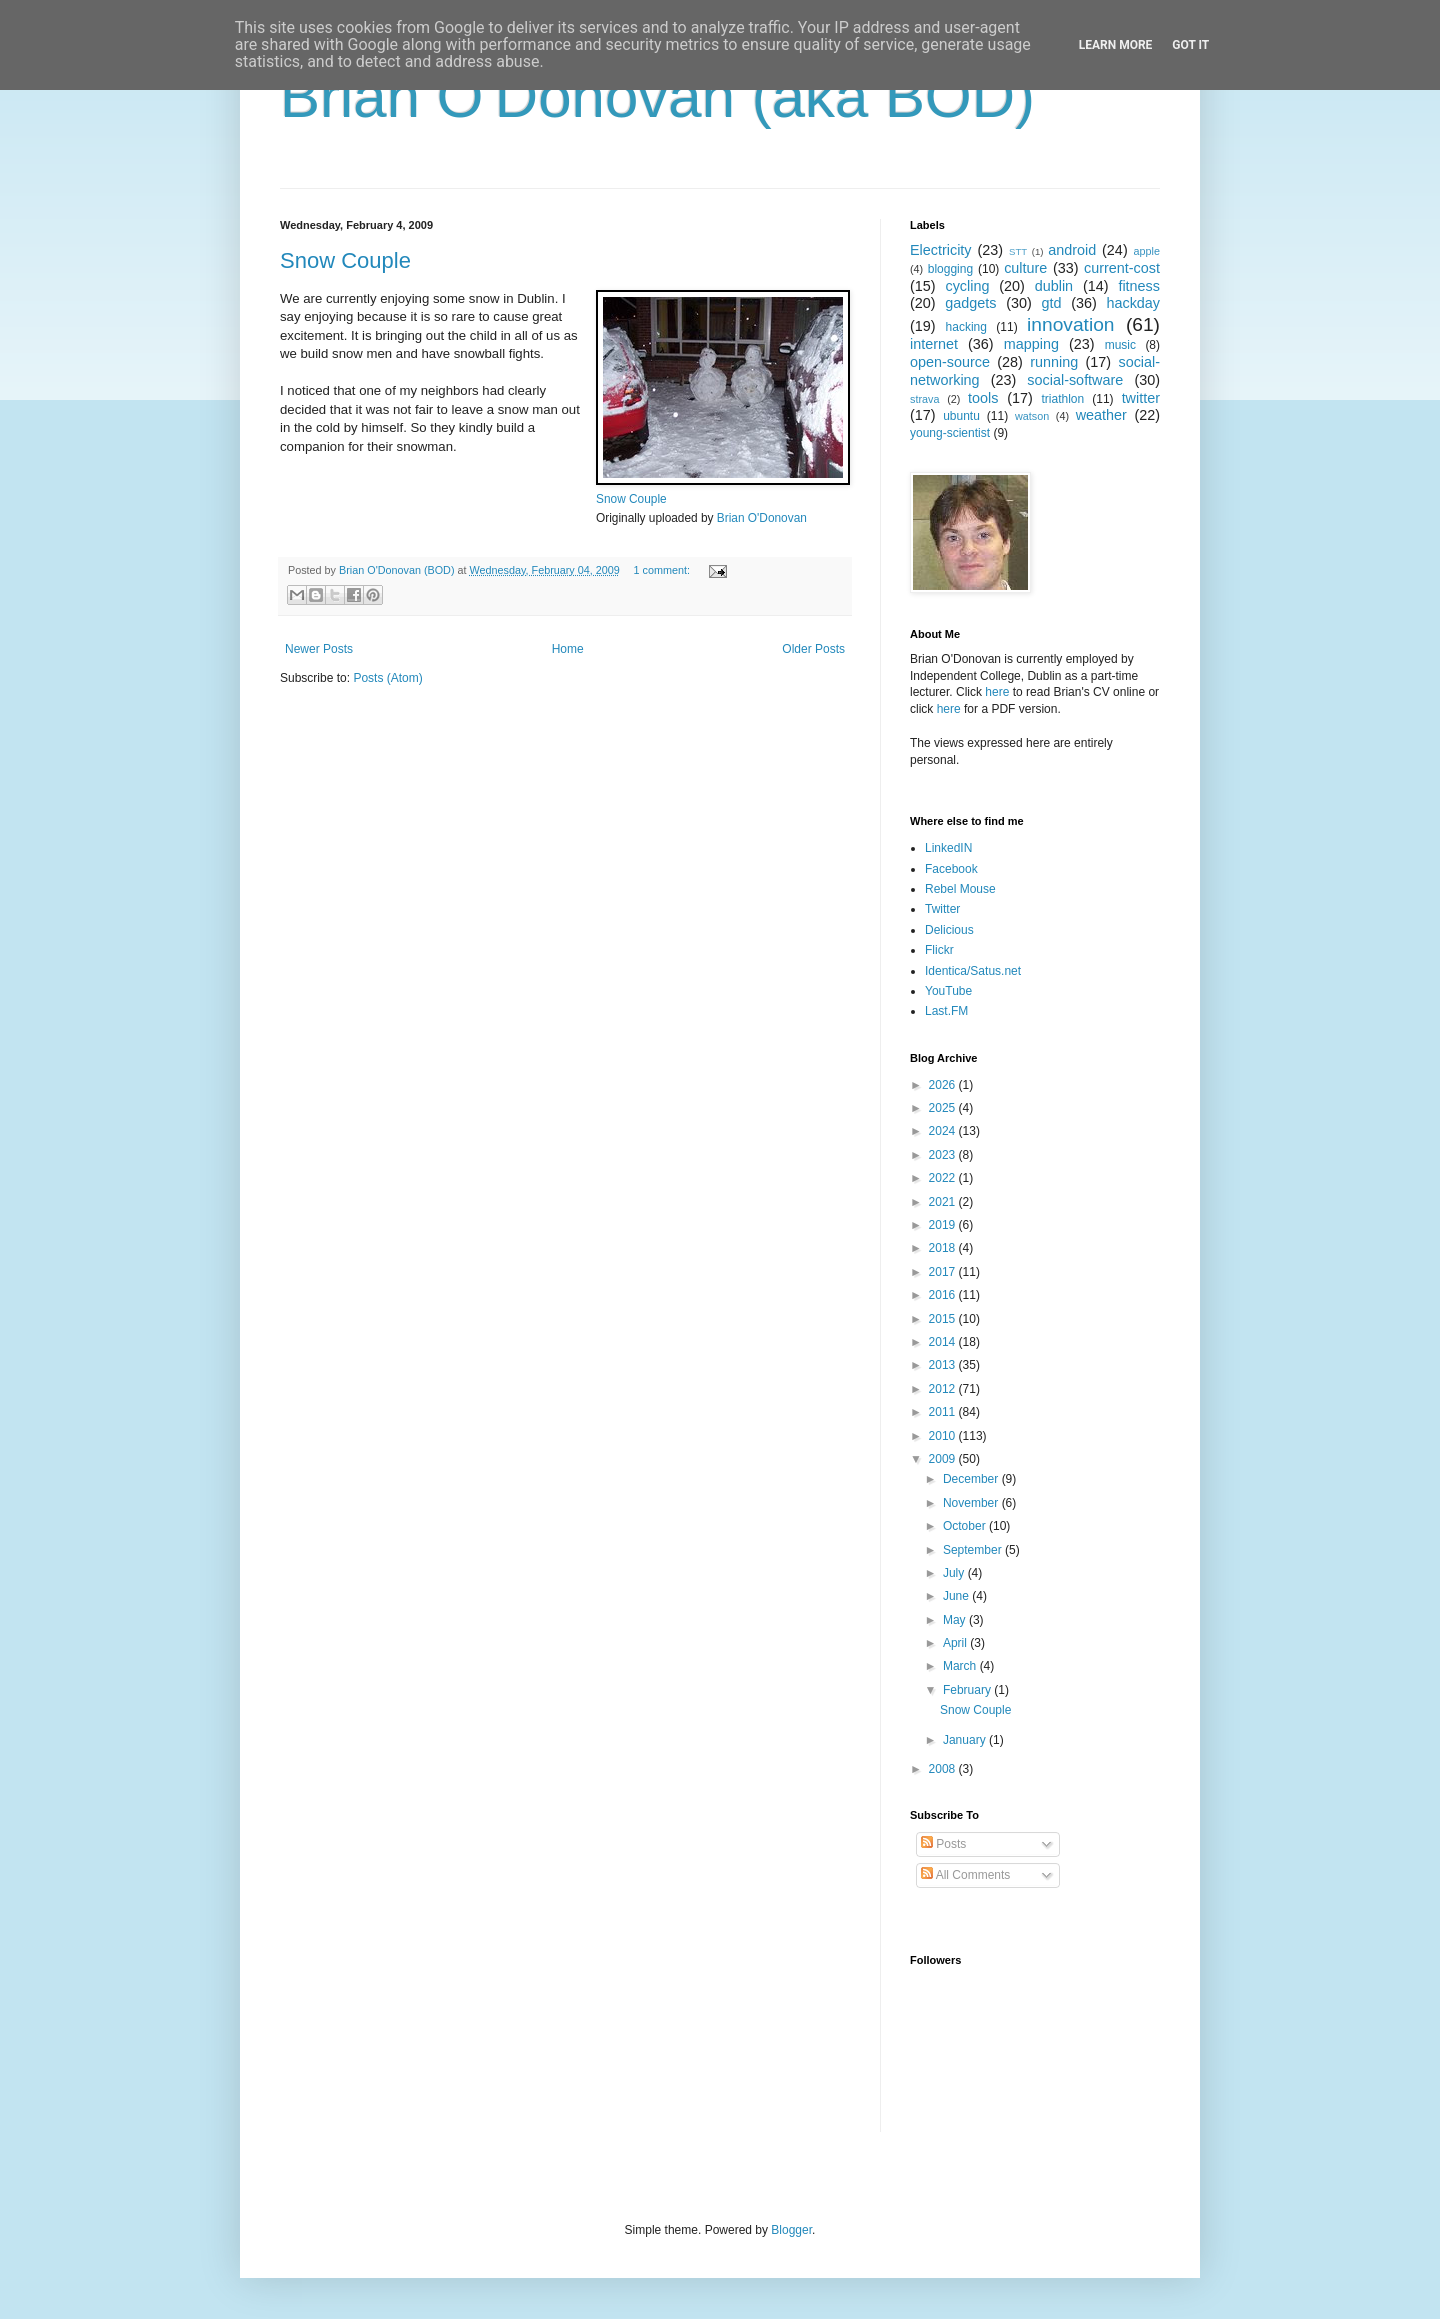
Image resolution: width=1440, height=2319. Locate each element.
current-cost (1122, 268)
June (957, 1596)
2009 (944, 1459)
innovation (1070, 324)
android (1072, 250)
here (997, 692)
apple (1147, 251)
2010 (944, 1436)
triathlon (1062, 399)
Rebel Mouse (960, 889)
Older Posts (813, 649)
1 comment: (663, 570)
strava (924, 399)
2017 (944, 1272)
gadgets (970, 303)
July (955, 1573)
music (1120, 345)
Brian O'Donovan (762, 518)
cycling (967, 286)
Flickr (939, 950)
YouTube (948, 991)
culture (1025, 268)
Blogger (791, 2230)
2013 (944, 1365)
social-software (1075, 380)
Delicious (949, 930)
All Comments (965, 1875)
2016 (944, 1295)
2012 (944, 1389)
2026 (944, 1085)
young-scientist (950, 433)
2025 (944, 1108)
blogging (950, 269)
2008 (944, 1769)
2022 (944, 1178)
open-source (950, 362)
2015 (944, 1319)
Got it (1190, 45)
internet (934, 344)
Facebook (951, 869)
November (972, 1503)
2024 (944, 1131)
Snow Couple (345, 260)
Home (568, 649)
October (966, 1526)
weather (1101, 415)
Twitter (942, 909)
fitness (1139, 286)
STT (1018, 251)
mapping (1031, 344)
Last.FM (946, 1011)
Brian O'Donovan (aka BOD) (657, 96)
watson (1032, 416)
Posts (943, 1844)
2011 (944, 1412)
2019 (944, 1225)
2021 (944, 1202)
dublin (1054, 286)
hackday (1133, 303)
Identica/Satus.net (973, 971)
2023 (944, 1155)
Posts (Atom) (387, 678)
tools (983, 398)
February (968, 1690)
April (956, 1643)
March (961, 1666)
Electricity (941, 250)
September (974, 1550)
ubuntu (961, 416)
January (966, 1740)
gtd (1051, 303)
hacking (966, 327)
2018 (944, 1248)
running (1054, 362)
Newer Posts (319, 649)
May (956, 1620)
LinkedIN (948, 848)
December (972, 1479)
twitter (1141, 398)
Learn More (1116, 45)
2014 (944, 1342)
